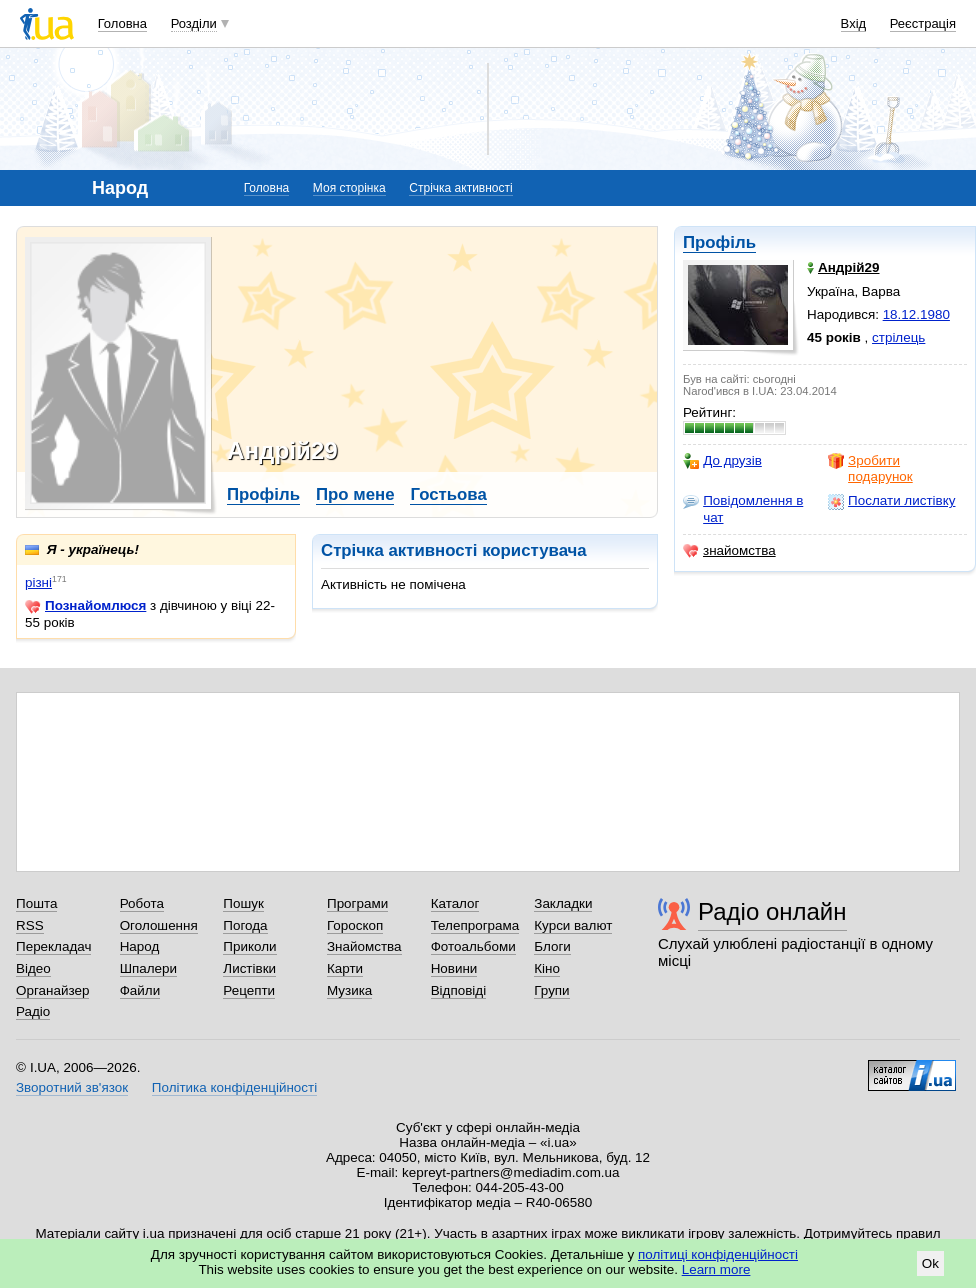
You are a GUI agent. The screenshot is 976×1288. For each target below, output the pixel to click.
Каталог (455, 903)
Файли (140, 990)
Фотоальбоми (473, 946)
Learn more (716, 1269)
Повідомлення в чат (743, 508)
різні (38, 582)
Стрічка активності (460, 188)
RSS (30, 925)
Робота (142, 903)
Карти (345, 968)
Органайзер (52, 990)
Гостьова (448, 494)
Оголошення (159, 925)
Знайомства (364, 946)
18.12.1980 (916, 314)
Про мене (355, 494)
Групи (551, 990)
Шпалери (148, 968)
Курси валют (573, 925)
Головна (122, 23)
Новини (454, 968)
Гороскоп (355, 925)
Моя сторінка (349, 188)
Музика (349, 990)
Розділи (194, 23)
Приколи (249, 946)
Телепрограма (475, 925)
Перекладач (53, 946)
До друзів (722, 461)
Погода (245, 925)
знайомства (729, 551)
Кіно (547, 968)
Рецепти (249, 990)
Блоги (552, 946)
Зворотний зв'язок (72, 1087)
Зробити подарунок (870, 468)
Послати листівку (891, 501)
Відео (33, 968)
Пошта (36, 903)
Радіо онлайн (772, 911)
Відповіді (459, 990)
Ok (930, 1263)
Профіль (719, 242)
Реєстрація (923, 23)
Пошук (243, 903)
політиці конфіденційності (718, 1254)
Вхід (854, 23)
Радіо (33, 1011)
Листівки (249, 968)
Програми (357, 903)
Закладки (563, 903)
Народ (140, 946)
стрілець (898, 337)
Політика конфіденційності (234, 1087)
